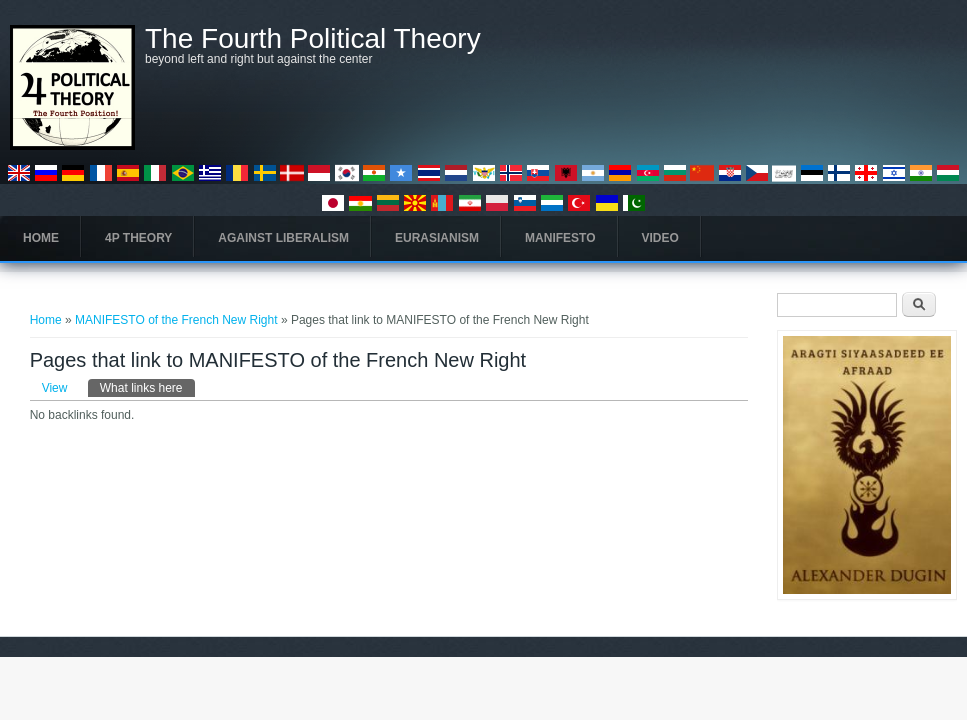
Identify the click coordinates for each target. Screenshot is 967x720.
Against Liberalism (283, 238)
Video (660, 238)
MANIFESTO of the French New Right (178, 320)
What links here (147, 387)
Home (41, 238)
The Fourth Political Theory (313, 39)
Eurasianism (437, 238)
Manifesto (560, 238)
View (55, 388)
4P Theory (138, 238)
